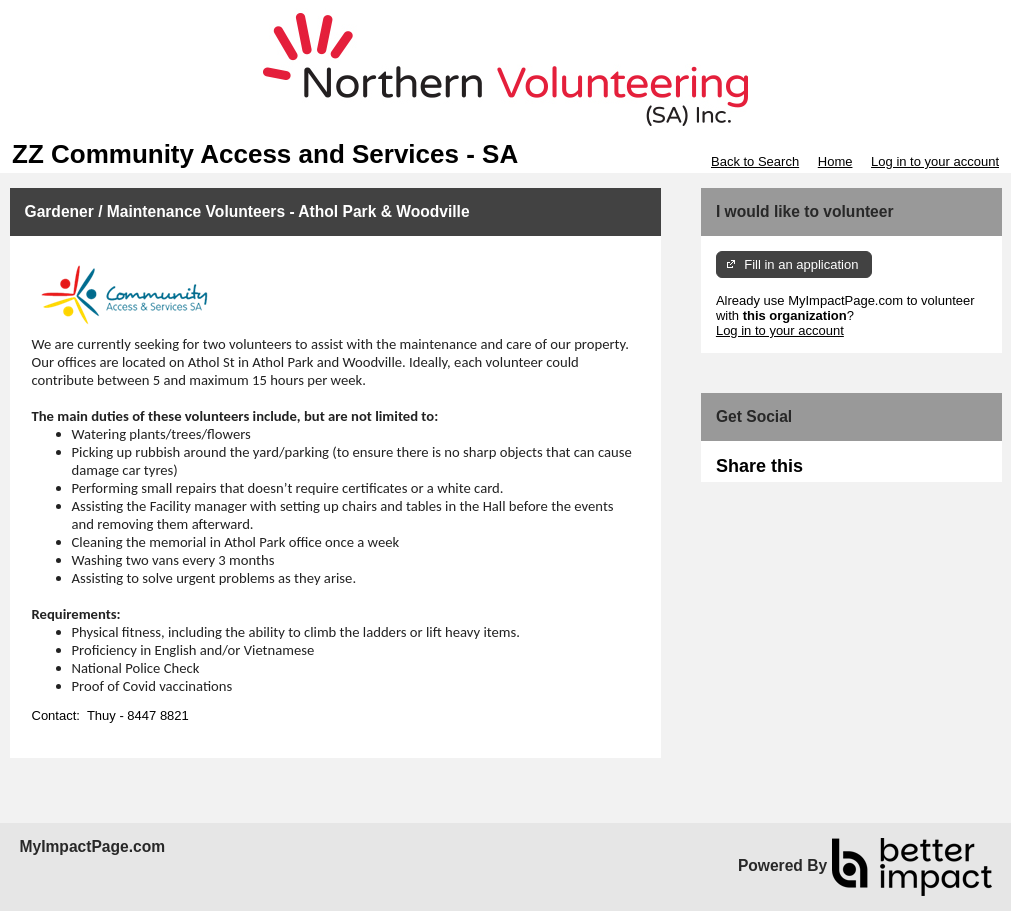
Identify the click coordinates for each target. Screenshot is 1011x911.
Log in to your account (935, 161)
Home (835, 161)
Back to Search (755, 161)
